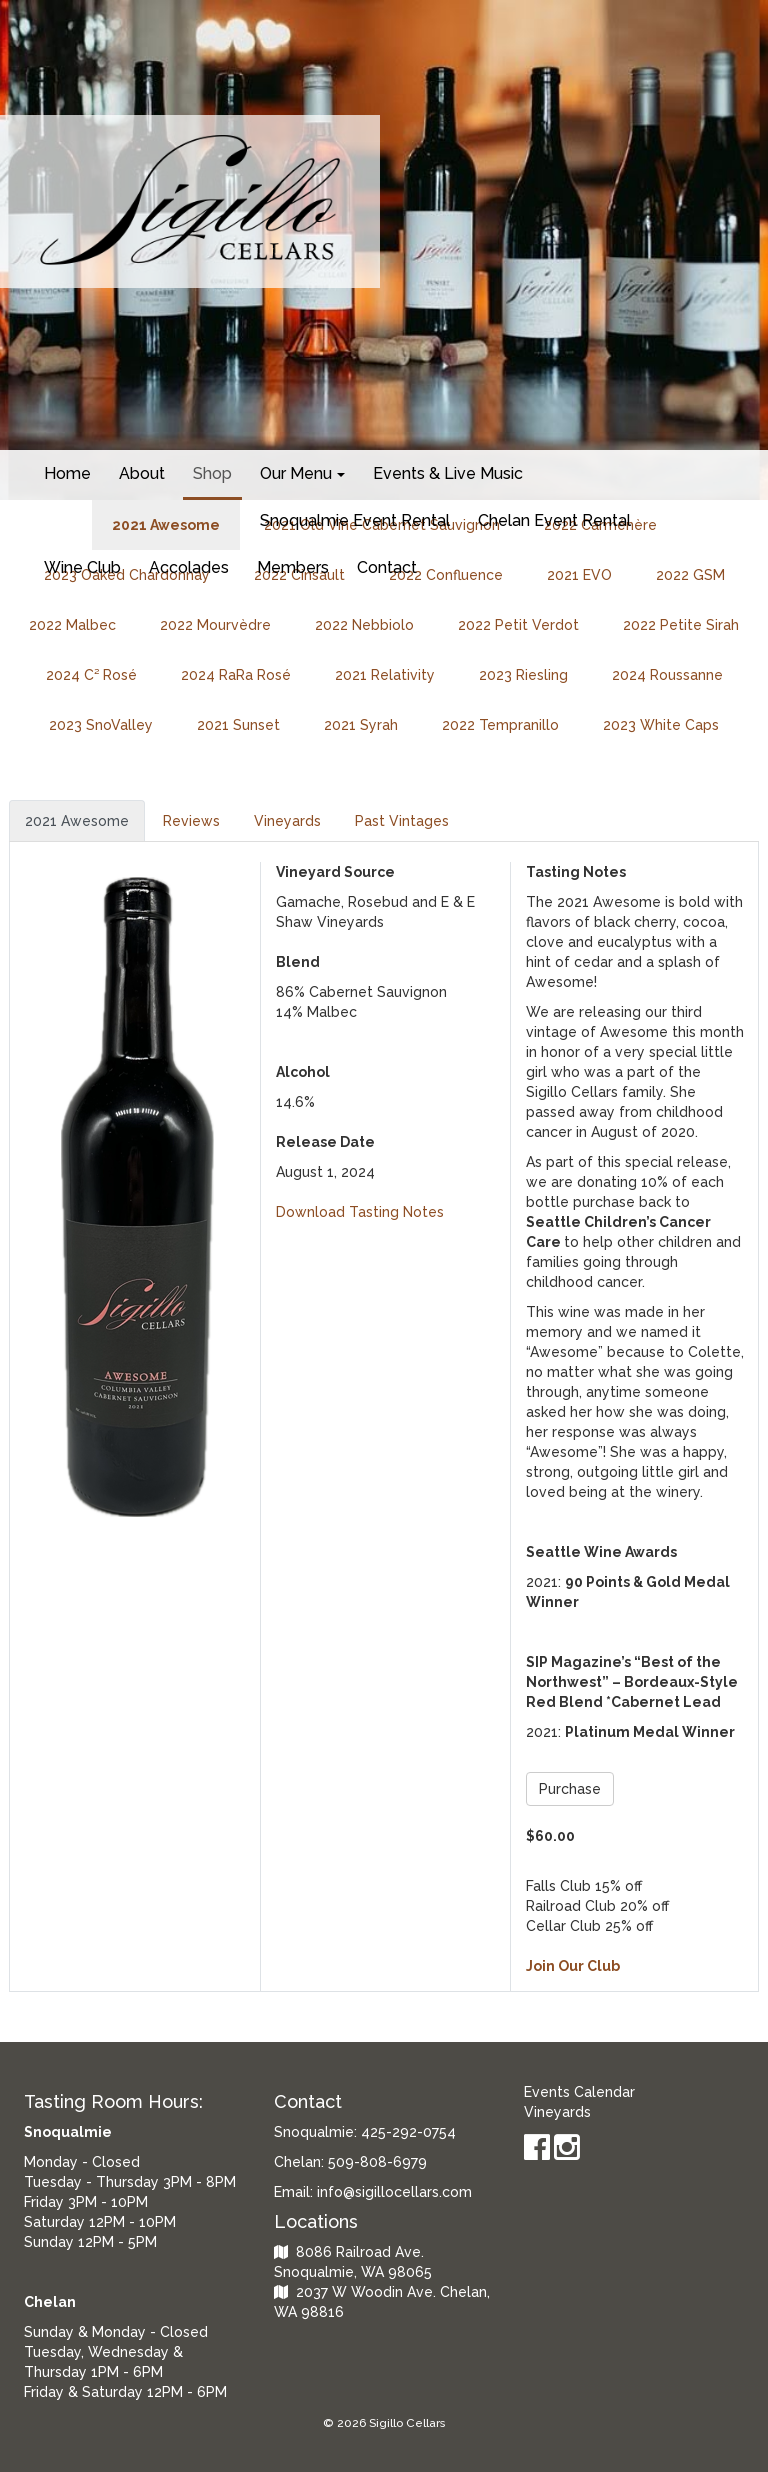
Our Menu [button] (302, 473)
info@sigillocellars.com (394, 2192)
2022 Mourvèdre (215, 625)
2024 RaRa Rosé (236, 675)
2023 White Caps (661, 725)
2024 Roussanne (667, 675)
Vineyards (287, 821)
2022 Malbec (72, 625)
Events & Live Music (448, 473)
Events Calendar (579, 2092)
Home (67, 473)
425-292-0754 (408, 2132)
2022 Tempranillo (500, 725)
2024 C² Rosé (91, 675)
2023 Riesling (523, 675)
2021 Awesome (77, 821)
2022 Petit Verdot (518, 625)
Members (293, 567)
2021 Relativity (385, 675)
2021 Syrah (361, 725)
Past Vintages (402, 821)
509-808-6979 (377, 2162)
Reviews (191, 821)
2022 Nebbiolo (364, 625)
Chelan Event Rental (554, 520)
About (142, 473)
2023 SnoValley (101, 725)
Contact (387, 567)
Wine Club (82, 567)
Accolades (189, 567)
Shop (212, 473)
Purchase (570, 1789)
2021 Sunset (238, 725)
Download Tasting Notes (360, 1212)
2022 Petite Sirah (681, 625)
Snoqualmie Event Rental (355, 520)
